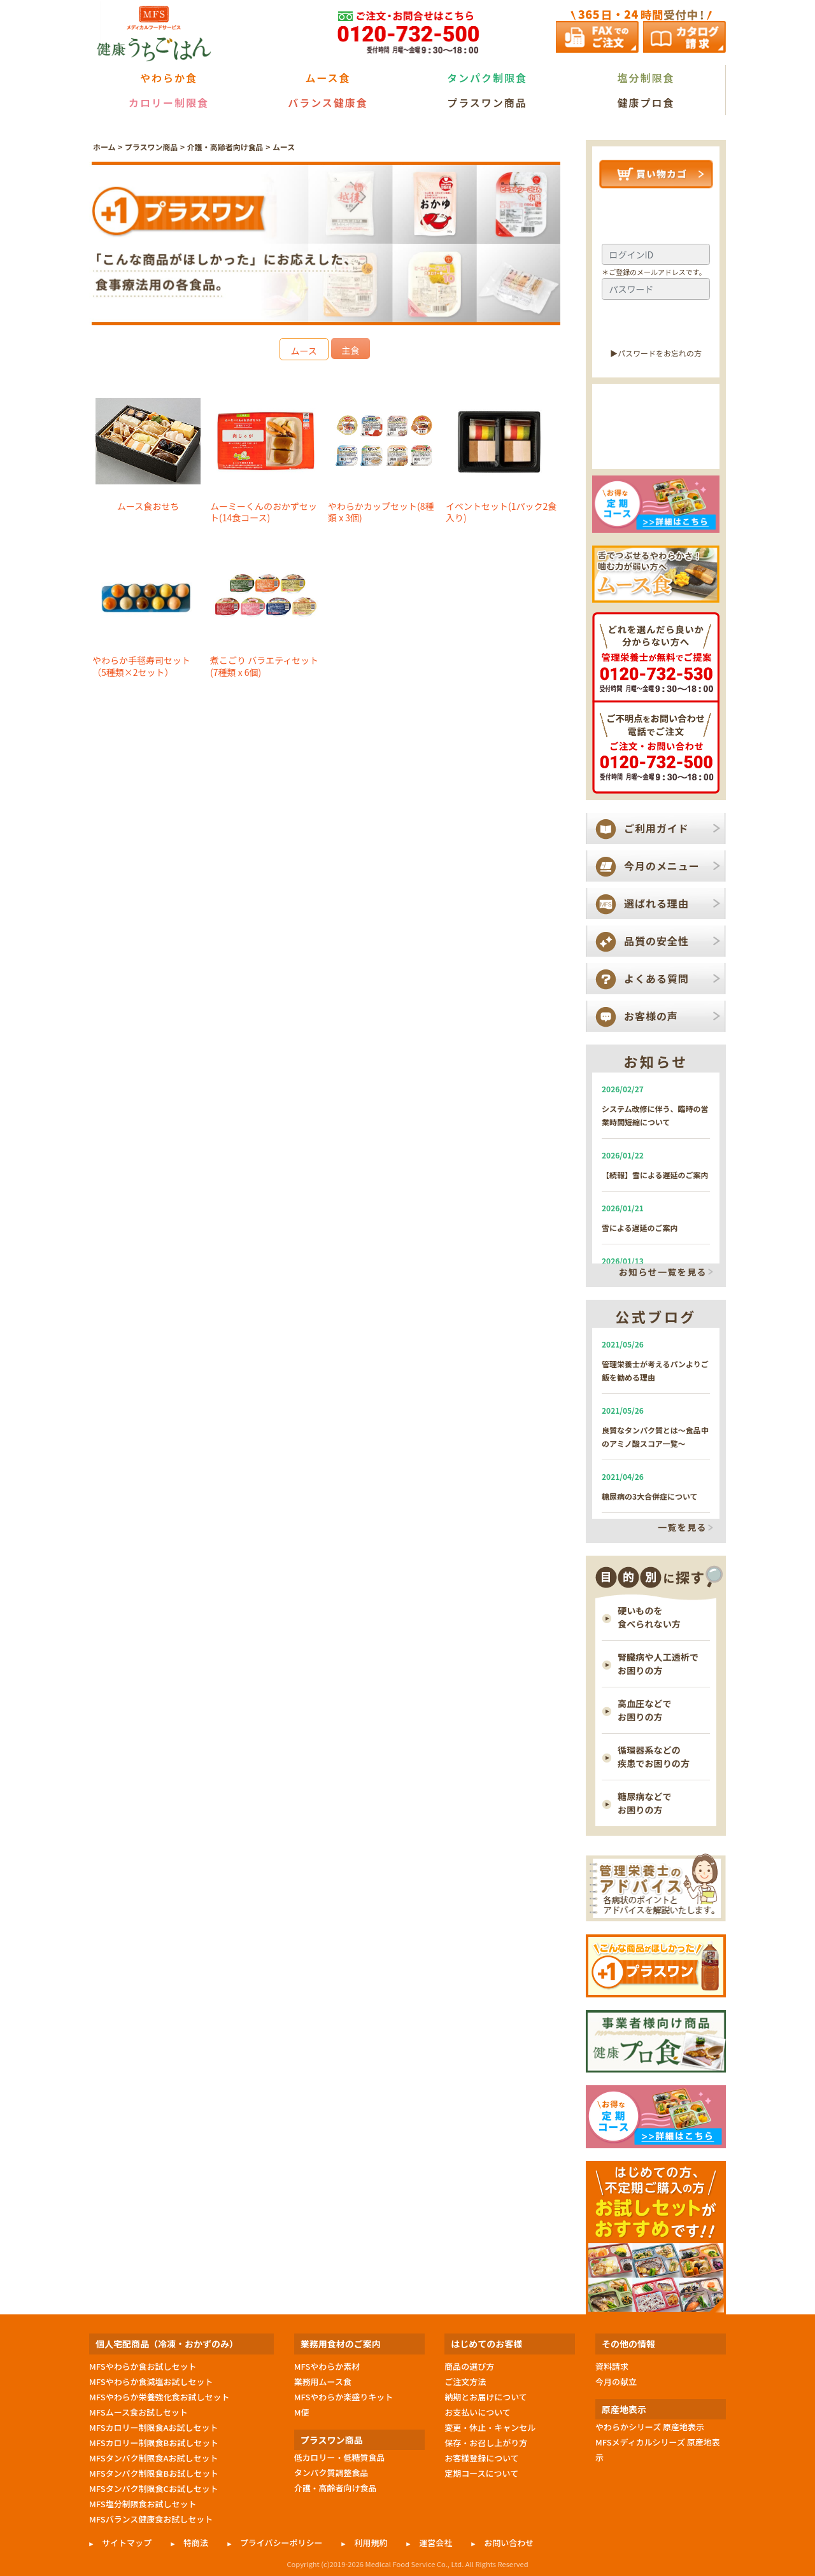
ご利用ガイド (656, 828)
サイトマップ (127, 2543)
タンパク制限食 (487, 77)
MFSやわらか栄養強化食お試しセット (159, 2397)
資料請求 (611, 2366)
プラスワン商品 (487, 102)
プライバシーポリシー (281, 2543)
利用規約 (370, 2543)
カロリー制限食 (169, 102)
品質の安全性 (656, 940)
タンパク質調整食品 (331, 2473)
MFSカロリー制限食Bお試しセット (153, 2443)
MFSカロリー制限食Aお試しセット (153, 2427)
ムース (284, 146)
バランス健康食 (328, 102)
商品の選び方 (469, 2366)
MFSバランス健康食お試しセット (151, 2519)
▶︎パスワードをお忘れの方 (656, 353)
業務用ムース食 (322, 2381)
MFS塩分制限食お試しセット (142, 2504)
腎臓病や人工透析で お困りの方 (658, 1663)
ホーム (104, 146)
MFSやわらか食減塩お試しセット (151, 2381)
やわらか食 (168, 77)
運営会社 (435, 2543)
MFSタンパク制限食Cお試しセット (153, 2488)
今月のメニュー (662, 865)
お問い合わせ (509, 2543)
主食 (350, 350)
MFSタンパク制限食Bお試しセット (153, 2473)
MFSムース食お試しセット (138, 2412)
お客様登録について (481, 2458)
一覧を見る (682, 1527)
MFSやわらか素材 (327, 2366)
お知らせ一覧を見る (663, 1272)
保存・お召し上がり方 (485, 2443)
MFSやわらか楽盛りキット (343, 2397)
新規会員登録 (656, 446)
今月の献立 (616, 2381)
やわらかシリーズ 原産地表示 (649, 2427)
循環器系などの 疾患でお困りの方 (654, 1756)
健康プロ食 (645, 102)
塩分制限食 (645, 77)
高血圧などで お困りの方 (645, 1710)
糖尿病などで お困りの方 (645, 1803)
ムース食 (327, 77)
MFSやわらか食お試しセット (142, 2366)
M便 (301, 2412)
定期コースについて (481, 2473)
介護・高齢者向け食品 (225, 146)
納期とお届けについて (485, 2397)
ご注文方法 (465, 2381)
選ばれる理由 (656, 903)
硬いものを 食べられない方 (649, 1617)
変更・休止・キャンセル (489, 2427)
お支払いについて (477, 2412)
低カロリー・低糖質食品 (339, 2457)
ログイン (656, 324)
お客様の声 (651, 1016)
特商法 (195, 2543)
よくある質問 (656, 978)
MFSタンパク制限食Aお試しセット (153, 2458)
